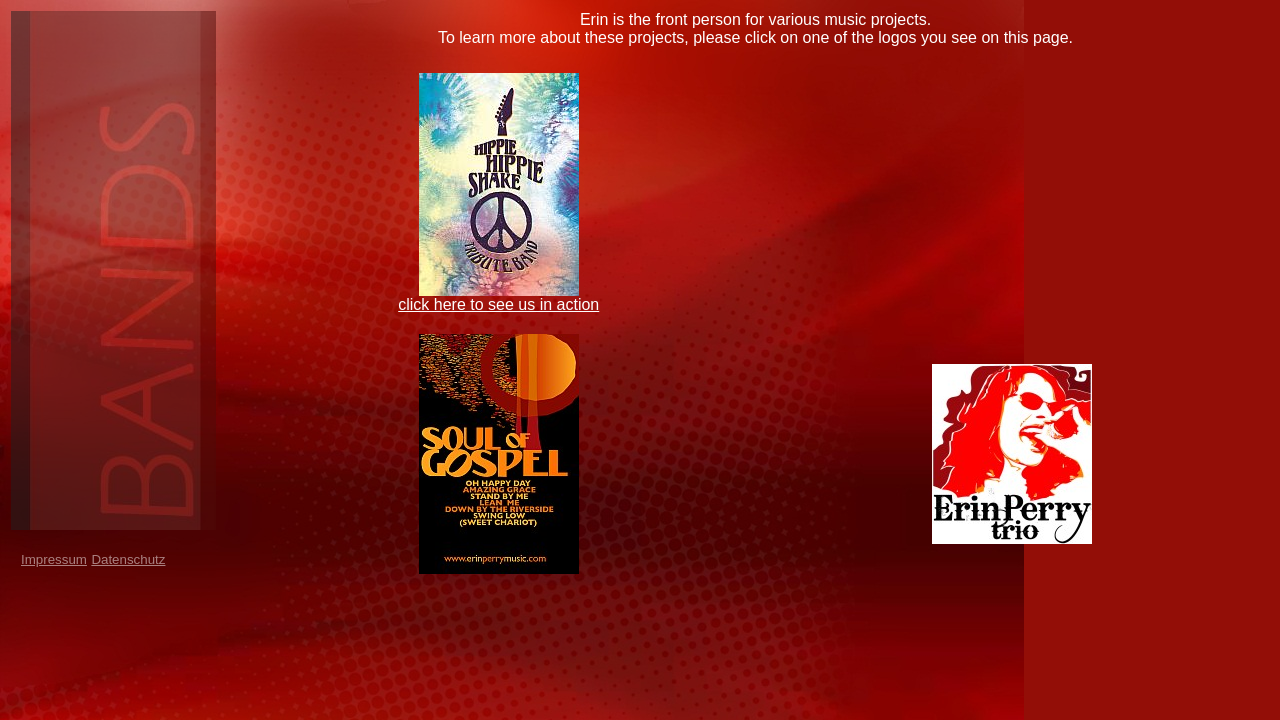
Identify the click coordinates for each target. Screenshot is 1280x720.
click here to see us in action (498, 304)
